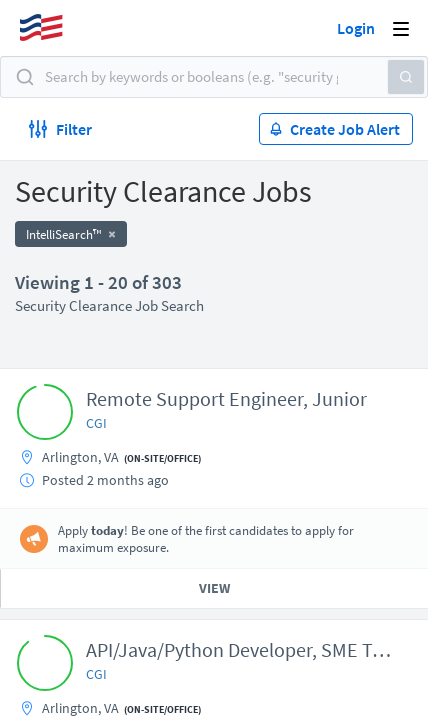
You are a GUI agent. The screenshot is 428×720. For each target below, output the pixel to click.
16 (312, 557)
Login (356, 28)
